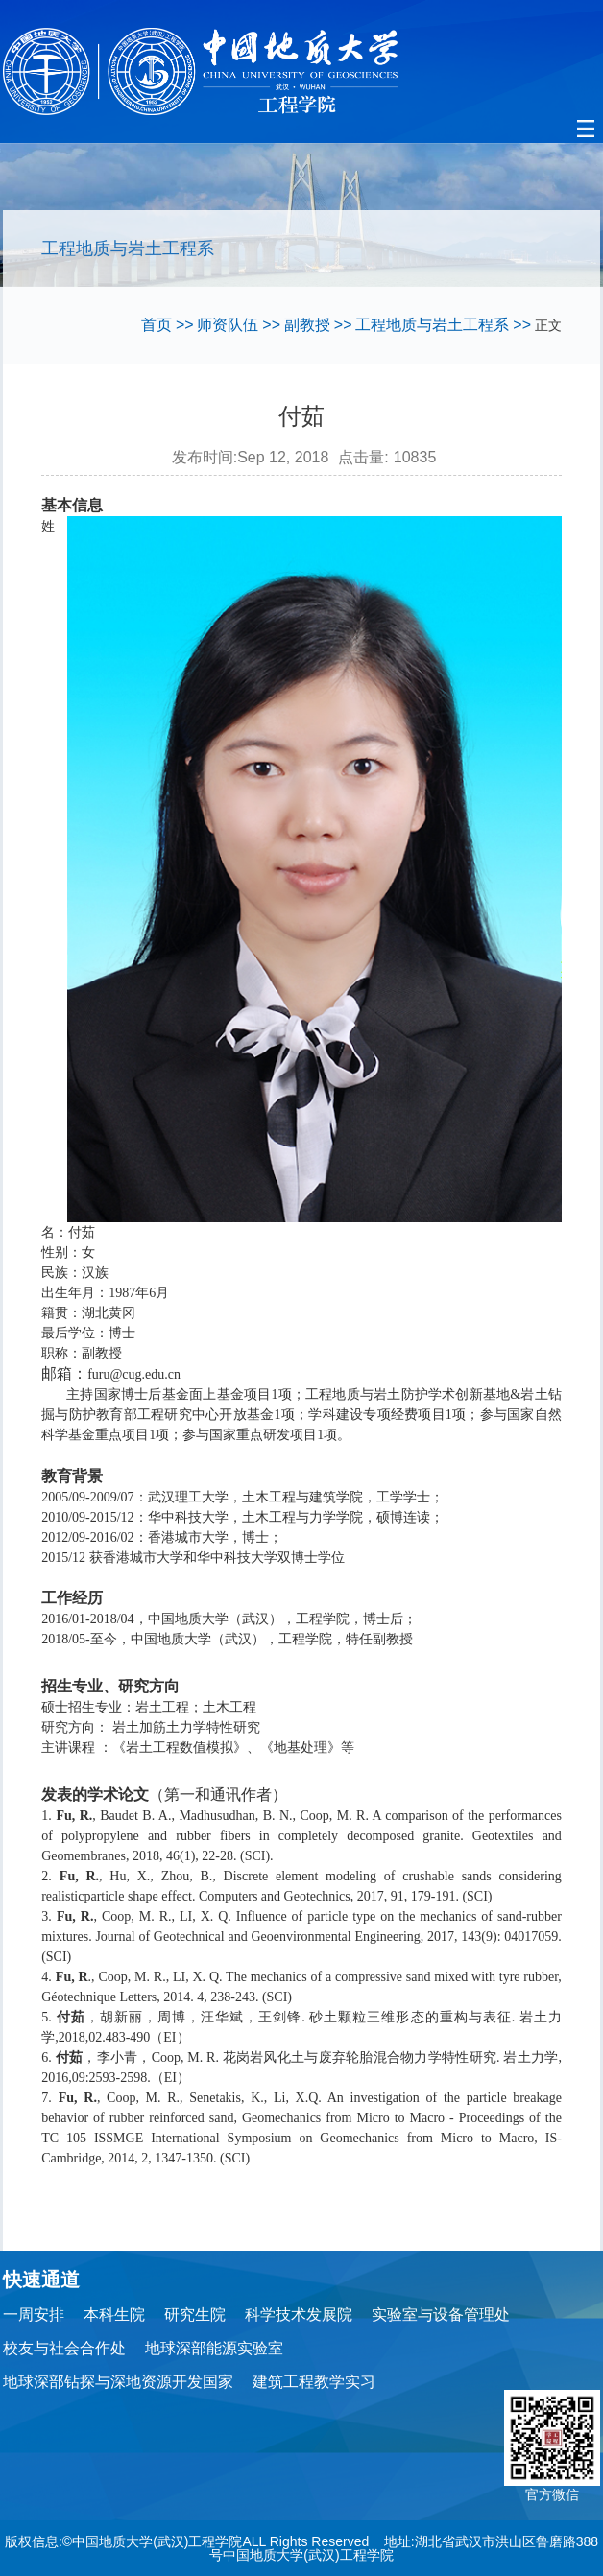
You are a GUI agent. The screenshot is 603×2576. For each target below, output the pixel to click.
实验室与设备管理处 (441, 2314)
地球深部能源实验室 (214, 2348)
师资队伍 (227, 325)
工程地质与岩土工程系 (432, 325)
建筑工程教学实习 (314, 2382)
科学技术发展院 (298, 2314)
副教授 (307, 325)
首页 (156, 325)
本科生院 (114, 2314)
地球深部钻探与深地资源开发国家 (118, 2382)
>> (185, 325)
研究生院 (195, 2314)
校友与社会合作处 (64, 2348)
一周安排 (33, 2314)
